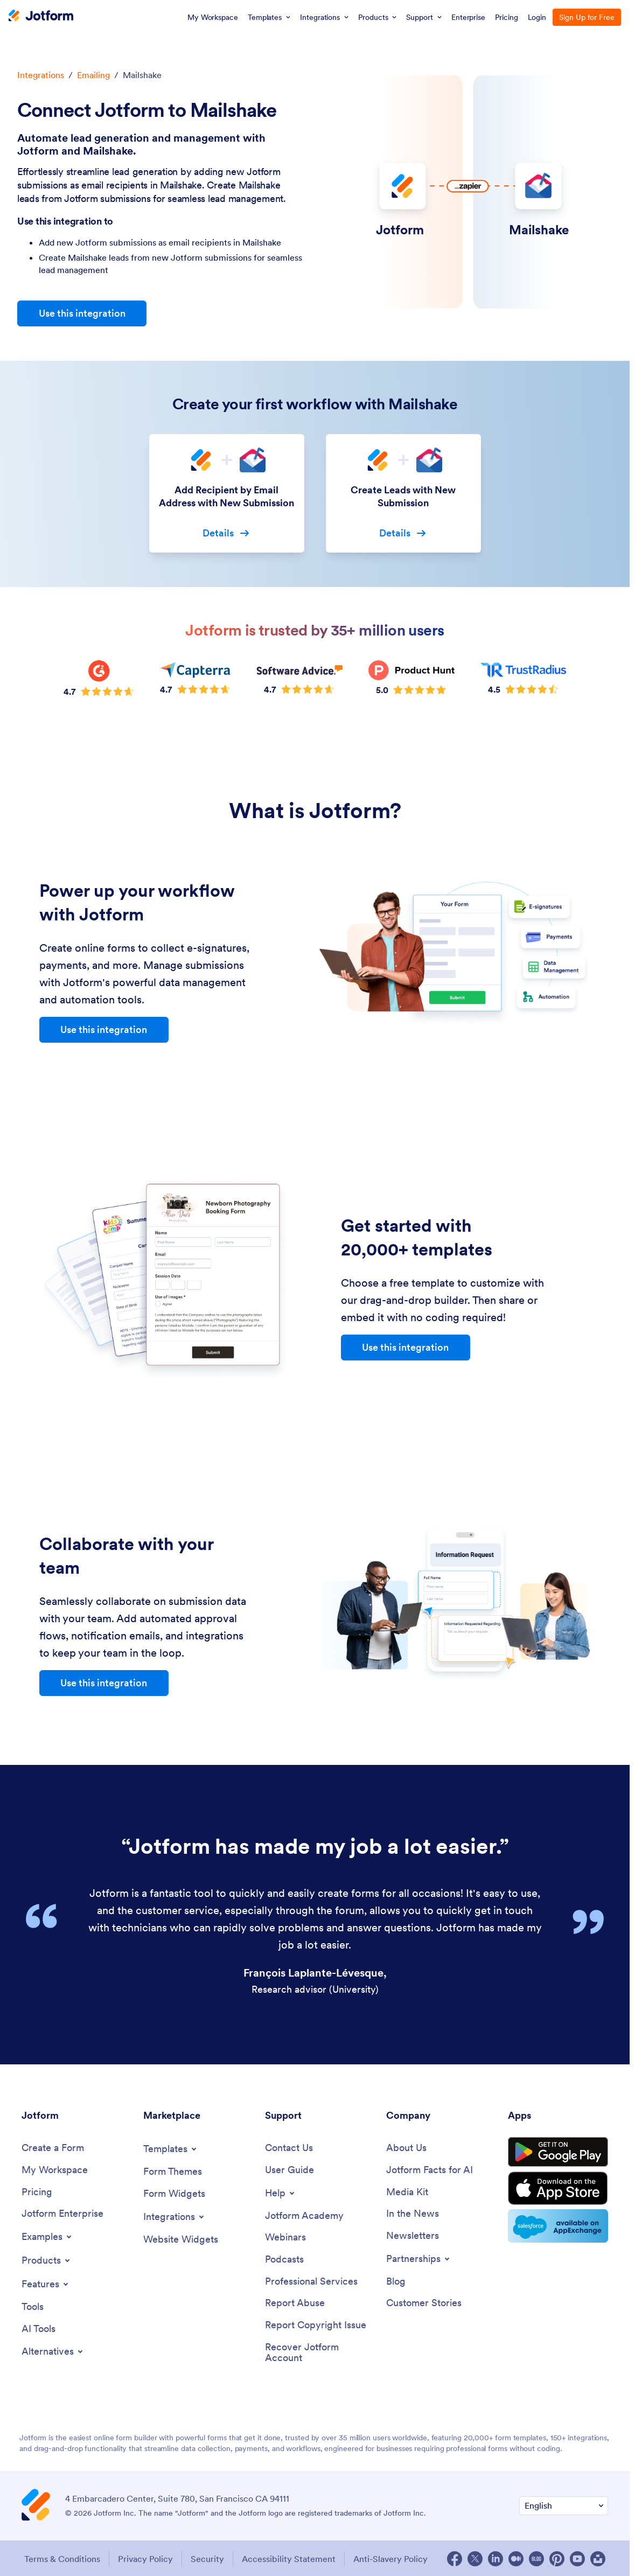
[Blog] (396, 2282)
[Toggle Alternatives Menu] (53, 2351)
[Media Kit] (407, 2192)
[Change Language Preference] (563, 2505)
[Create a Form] (53, 2148)
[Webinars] (285, 2237)
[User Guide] (289, 2170)
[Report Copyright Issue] (315, 2325)
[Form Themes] (172, 2172)
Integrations (40, 74)
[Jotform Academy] (304, 2216)
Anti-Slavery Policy (390, 2558)
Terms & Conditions (62, 2558)
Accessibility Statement (289, 2558)
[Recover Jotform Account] (320, 2352)
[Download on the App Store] (558, 2188)
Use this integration (82, 313)
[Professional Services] (311, 2282)
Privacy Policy (145, 2558)
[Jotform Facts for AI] (429, 2170)
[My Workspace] (55, 2170)
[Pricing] (37, 2192)
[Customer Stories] (424, 2303)
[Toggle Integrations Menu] (174, 2217)
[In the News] (412, 2214)
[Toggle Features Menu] (46, 2284)
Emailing (93, 74)
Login (537, 17)
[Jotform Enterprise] (62, 2214)
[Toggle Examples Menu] (47, 2237)
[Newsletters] (412, 2236)
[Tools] (33, 2307)
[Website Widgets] (180, 2240)
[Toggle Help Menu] (280, 2193)
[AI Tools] (38, 2329)
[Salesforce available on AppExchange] (558, 2226)
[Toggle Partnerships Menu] (418, 2259)
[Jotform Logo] (41, 17)
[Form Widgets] (174, 2194)
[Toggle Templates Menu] (170, 2149)
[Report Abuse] (295, 2303)
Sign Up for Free (587, 17)
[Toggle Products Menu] (47, 2260)
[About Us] (406, 2148)
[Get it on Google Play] (558, 2152)
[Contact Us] (289, 2148)
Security (207, 2558)
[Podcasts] (284, 2260)
